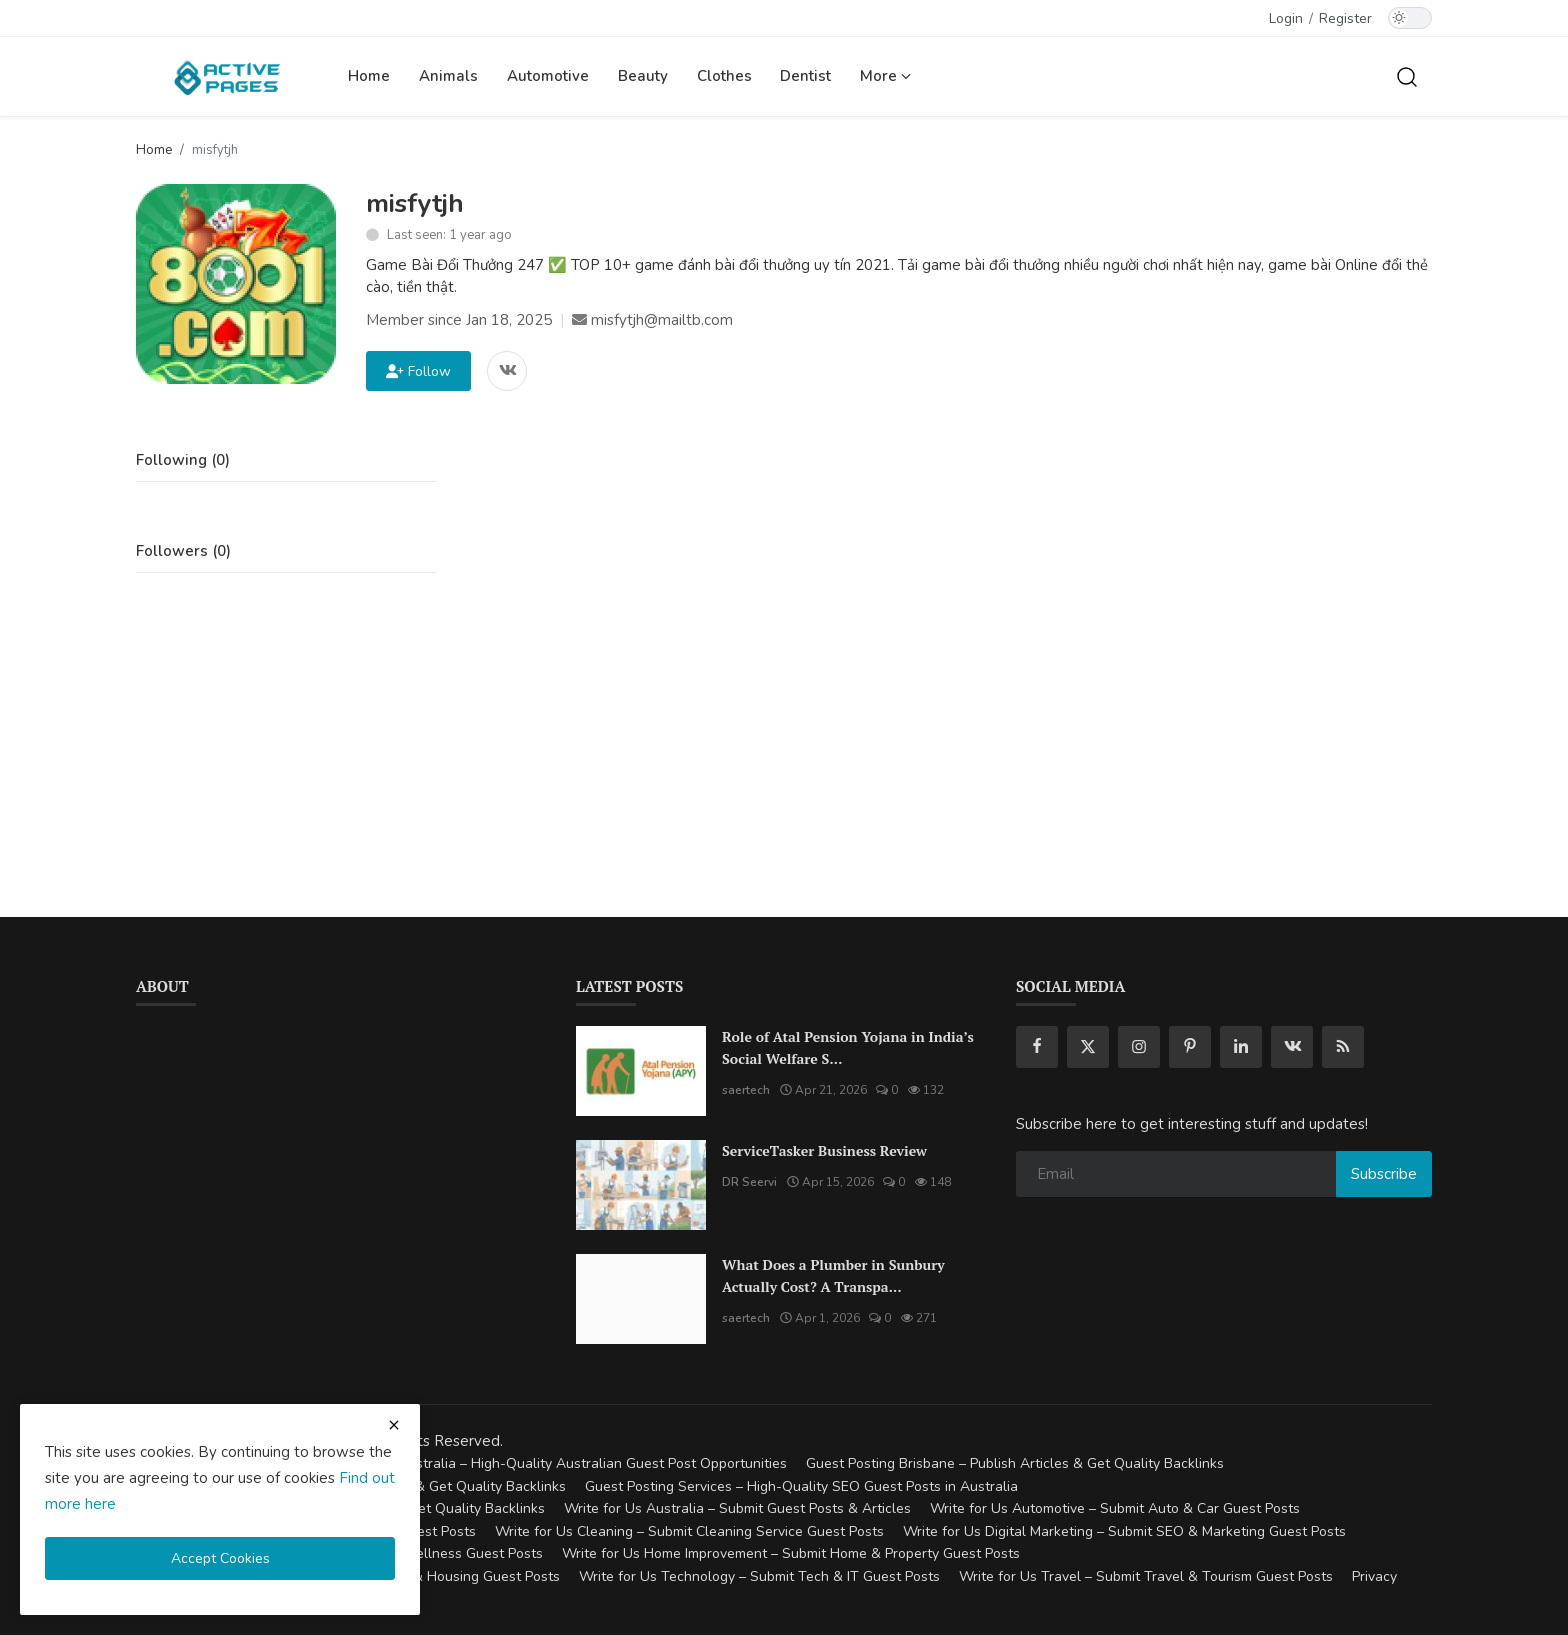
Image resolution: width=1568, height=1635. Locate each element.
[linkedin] (1241, 1047)
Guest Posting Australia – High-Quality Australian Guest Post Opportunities (546, 1463)
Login (1286, 18)
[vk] (1292, 1047)
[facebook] (1037, 1047)
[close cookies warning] (394, 1425)
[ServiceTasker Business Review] (641, 1185)
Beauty (643, 76)
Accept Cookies (220, 1558)
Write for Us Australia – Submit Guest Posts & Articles (737, 1508)
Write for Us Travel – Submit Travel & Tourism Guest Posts (1146, 1576)
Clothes (724, 76)
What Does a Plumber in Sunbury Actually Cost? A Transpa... (833, 1275)
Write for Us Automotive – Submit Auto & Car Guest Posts (1115, 1508)
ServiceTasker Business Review (824, 1150)
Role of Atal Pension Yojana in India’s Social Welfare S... (848, 1047)
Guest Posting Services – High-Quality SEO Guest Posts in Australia (801, 1486)
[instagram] (1139, 1047)
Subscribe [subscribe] (1384, 1174)
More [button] (885, 76)
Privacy (1374, 1576)
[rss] (1343, 1047)
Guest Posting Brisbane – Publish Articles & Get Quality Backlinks (1015, 1463)
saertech (746, 1090)
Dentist (805, 76)
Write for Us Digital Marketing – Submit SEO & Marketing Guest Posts (1124, 1531)
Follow (418, 371)
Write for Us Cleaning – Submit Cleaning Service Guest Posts (689, 1531)
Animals (448, 76)
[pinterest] (1190, 1047)
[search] (1407, 76)
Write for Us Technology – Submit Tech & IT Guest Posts (759, 1576)
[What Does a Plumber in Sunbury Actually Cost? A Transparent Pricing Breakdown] (641, 1299)
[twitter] (1088, 1047)
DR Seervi (749, 1182)
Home (369, 76)
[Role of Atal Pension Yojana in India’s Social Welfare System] (641, 1071)
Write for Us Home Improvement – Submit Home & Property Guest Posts (791, 1553)
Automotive (548, 76)
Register (1345, 18)
